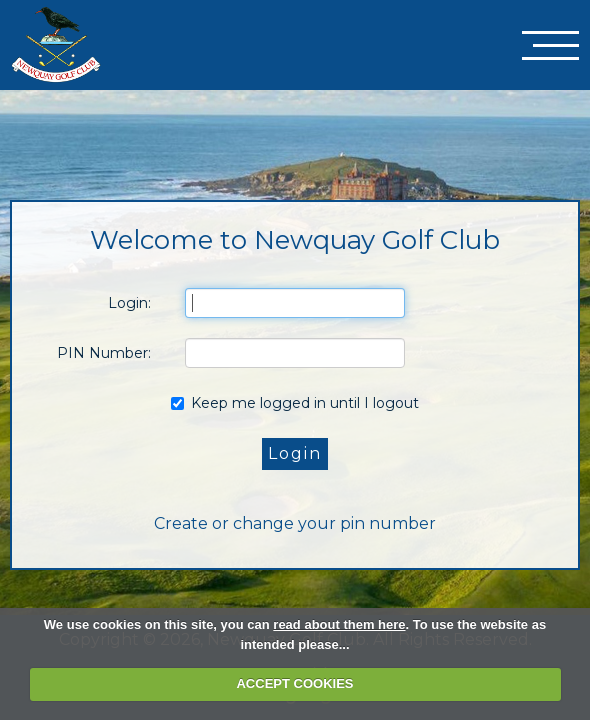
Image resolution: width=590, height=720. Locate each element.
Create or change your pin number (295, 523)
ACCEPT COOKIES (294, 683)
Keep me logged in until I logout (295, 403)
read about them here (339, 624)
